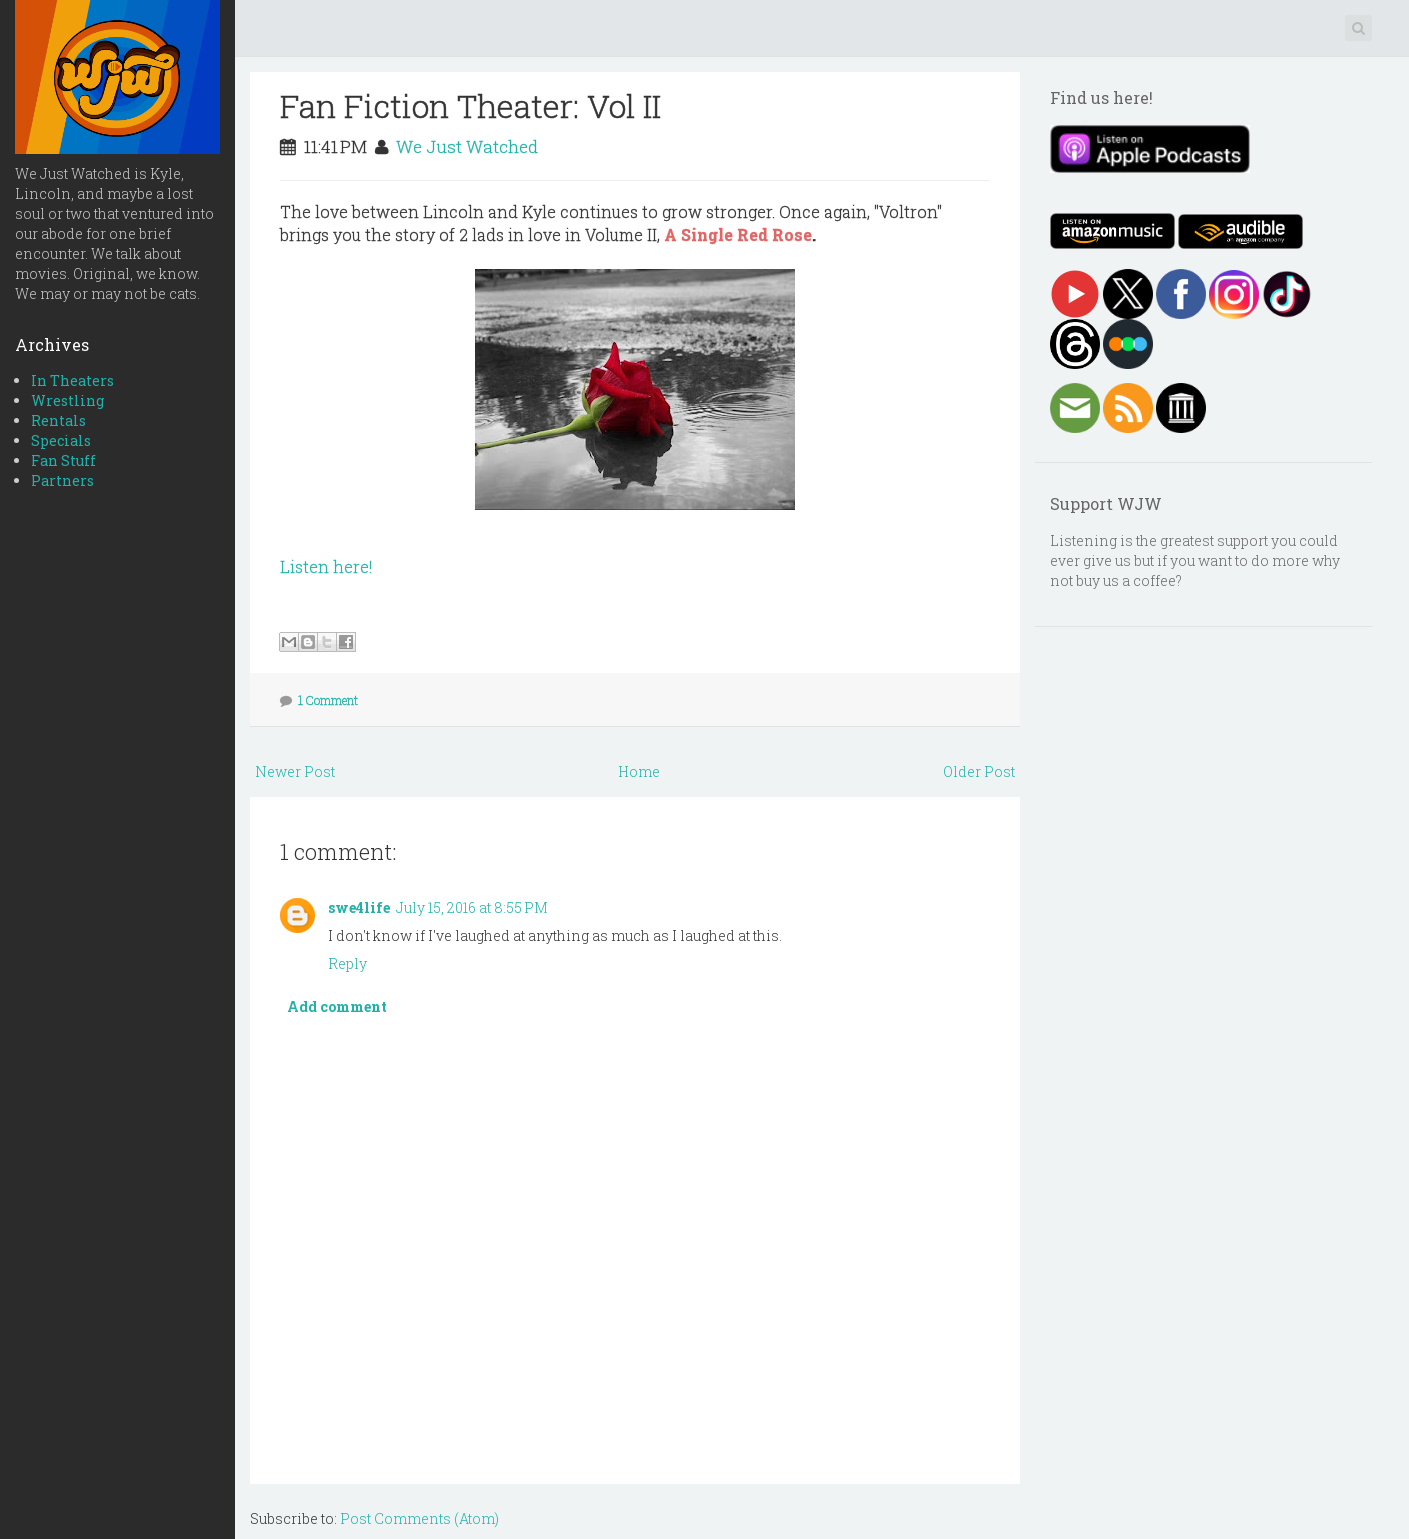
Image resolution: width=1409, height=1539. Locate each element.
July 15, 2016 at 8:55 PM (472, 907)
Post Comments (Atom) (419, 1518)
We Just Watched (467, 146)
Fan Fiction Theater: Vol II (470, 105)
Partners (62, 480)
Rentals (58, 420)
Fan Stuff (63, 460)
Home (639, 771)
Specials (61, 440)
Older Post (979, 771)
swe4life (359, 907)
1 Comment (328, 700)
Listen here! (326, 566)
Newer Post (295, 771)
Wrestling (67, 400)
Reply (347, 963)
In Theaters (72, 380)
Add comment (337, 1006)
